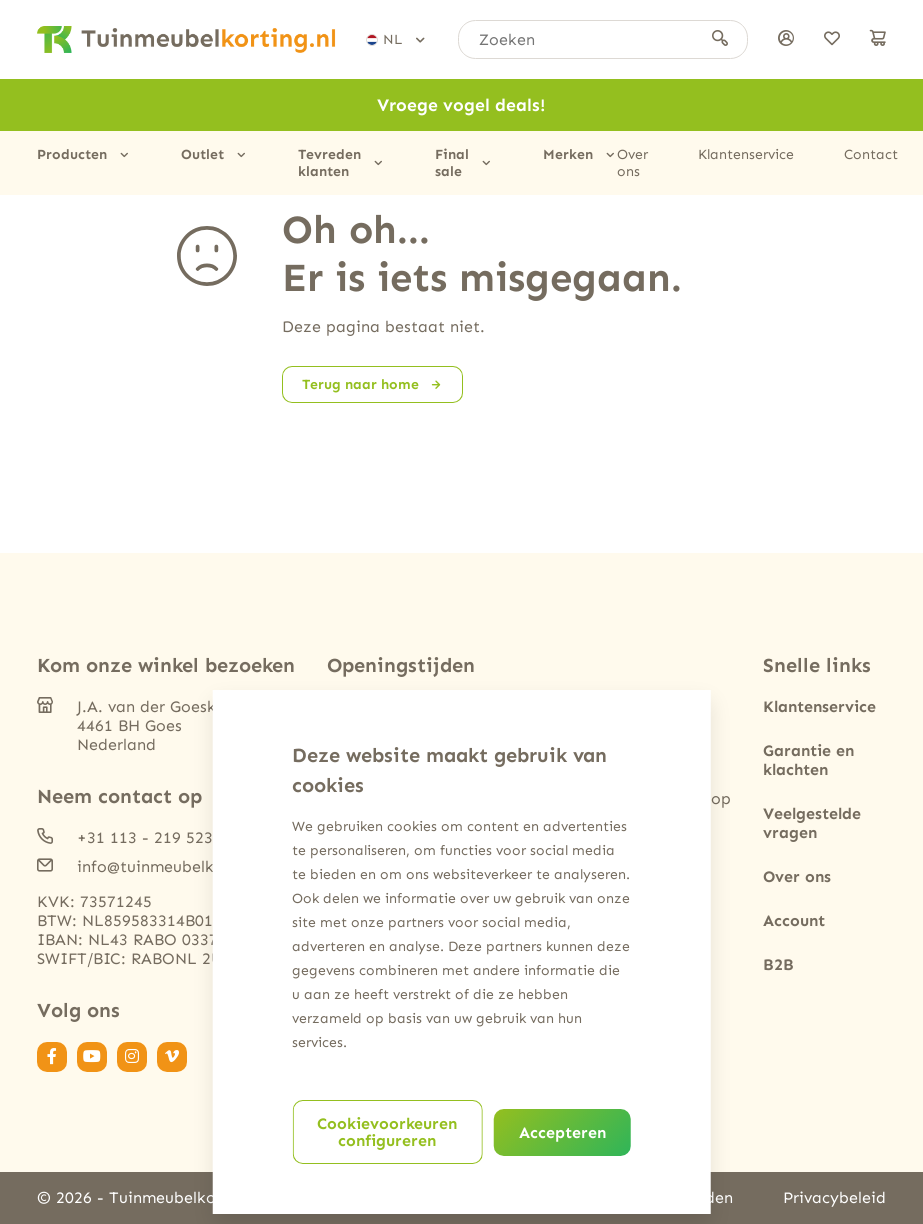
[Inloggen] (786, 39)
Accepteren (562, 1132)
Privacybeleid (834, 1197)
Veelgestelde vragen (812, 823)
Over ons (632, 163)
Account (794, 920)
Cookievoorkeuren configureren (387, 1132)
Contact (871, 154)
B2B (778, 964)
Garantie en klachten (808, 760)
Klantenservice (746, 154)
